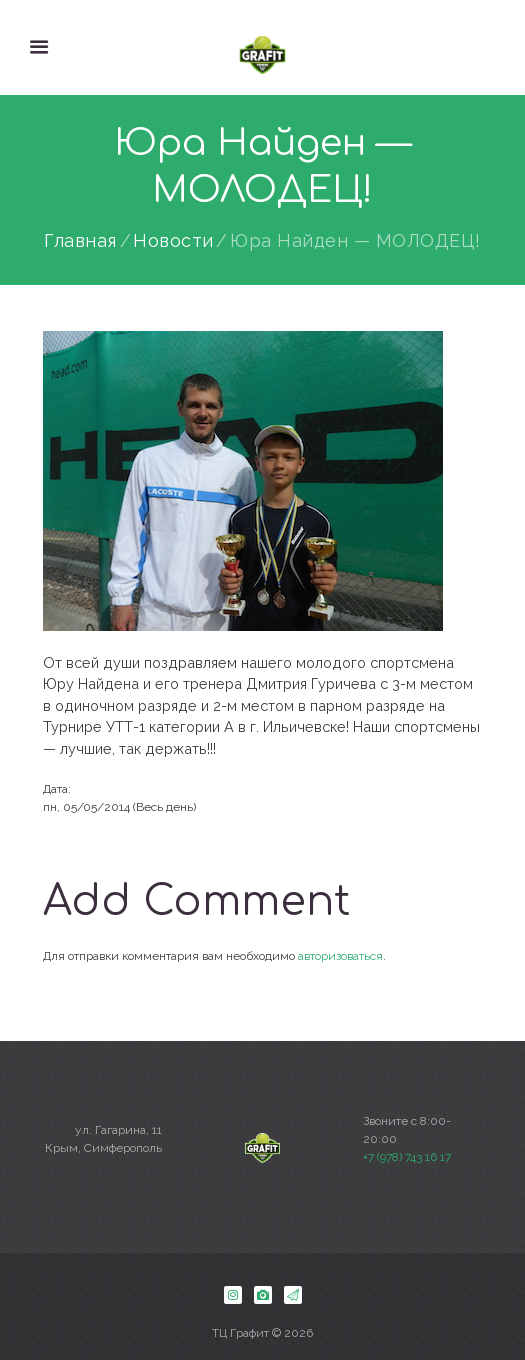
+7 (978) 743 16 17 (407, 1157)
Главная (80, 241)
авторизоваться (340, 956)
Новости (173, 241)
